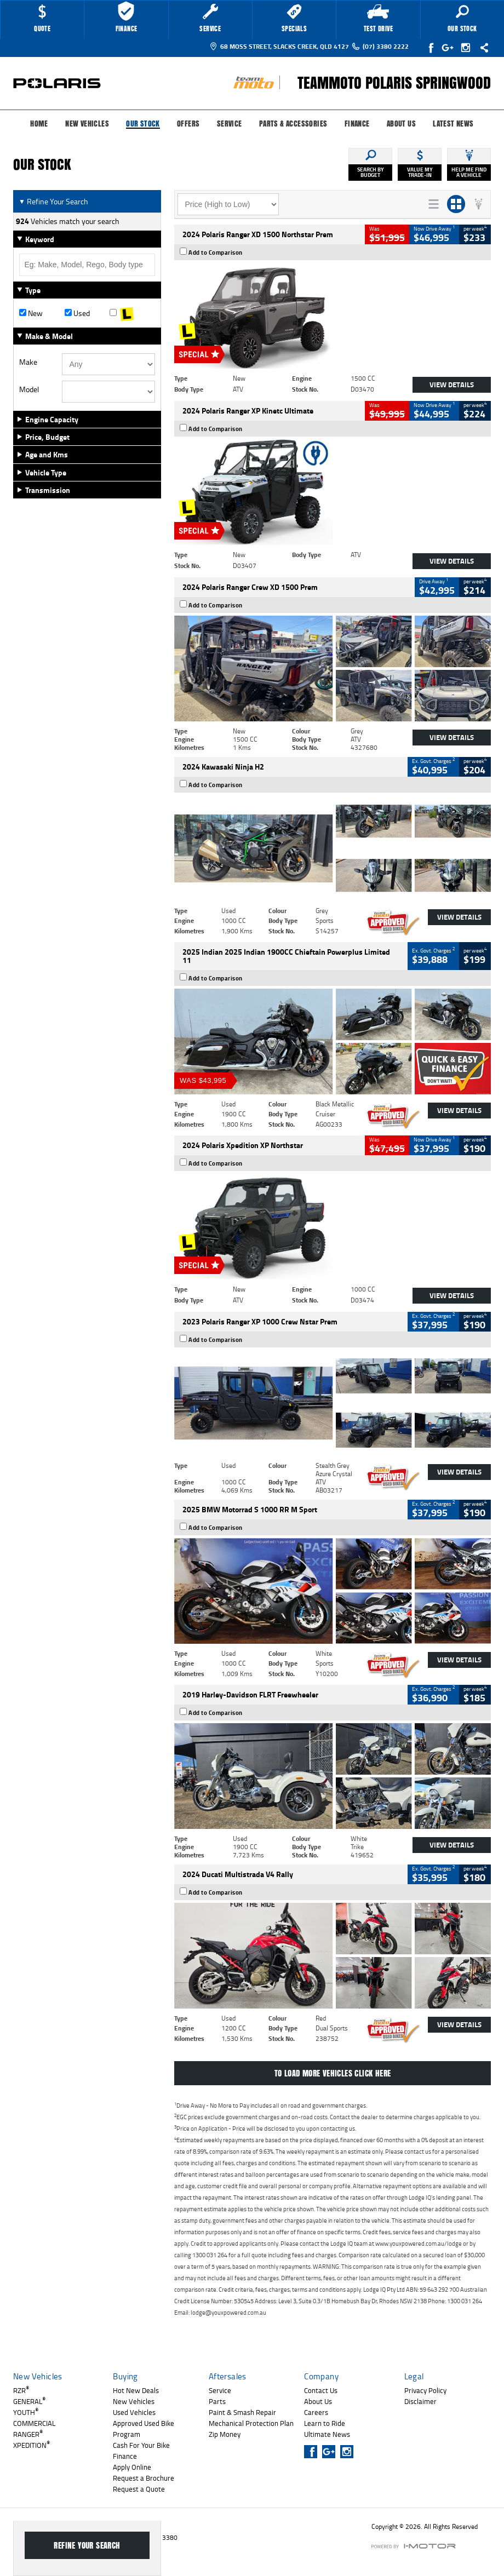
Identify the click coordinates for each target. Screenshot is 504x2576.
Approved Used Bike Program (143, 2429)
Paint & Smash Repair (242, 2412)
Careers (316, 2412)
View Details (451, 384)
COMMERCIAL (34, 2423)
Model (29, 389)
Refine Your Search (53, 201)
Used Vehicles (134, 2412)
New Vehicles (87, 124)
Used (77, 313)
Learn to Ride (324, 2423)
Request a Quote (139, 2488)
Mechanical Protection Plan (251, 2423)
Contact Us (320, 2390)
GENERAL (29, 2401)
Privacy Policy (425, 2390)
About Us (401, 124)
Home (39, 124)
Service (229, 124)
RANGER (28, 2434)
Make (28, 362)
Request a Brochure (143, 2477)
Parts (217, 2401)
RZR (21, 2390)
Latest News (453, 124)
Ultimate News (327, 2434)
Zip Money (224, 2434)
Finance (357, 124)
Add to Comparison (215, 252)
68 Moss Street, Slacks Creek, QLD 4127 (279, 46)
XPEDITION (31, 2445)
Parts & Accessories (293, 124)
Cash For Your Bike (141, 2445)
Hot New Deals (136, 2390)
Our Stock (143, 124)
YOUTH (25, 2412)
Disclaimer (420, 2401)
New (31, 313)
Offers (188, 124)
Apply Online (132, 2467)
